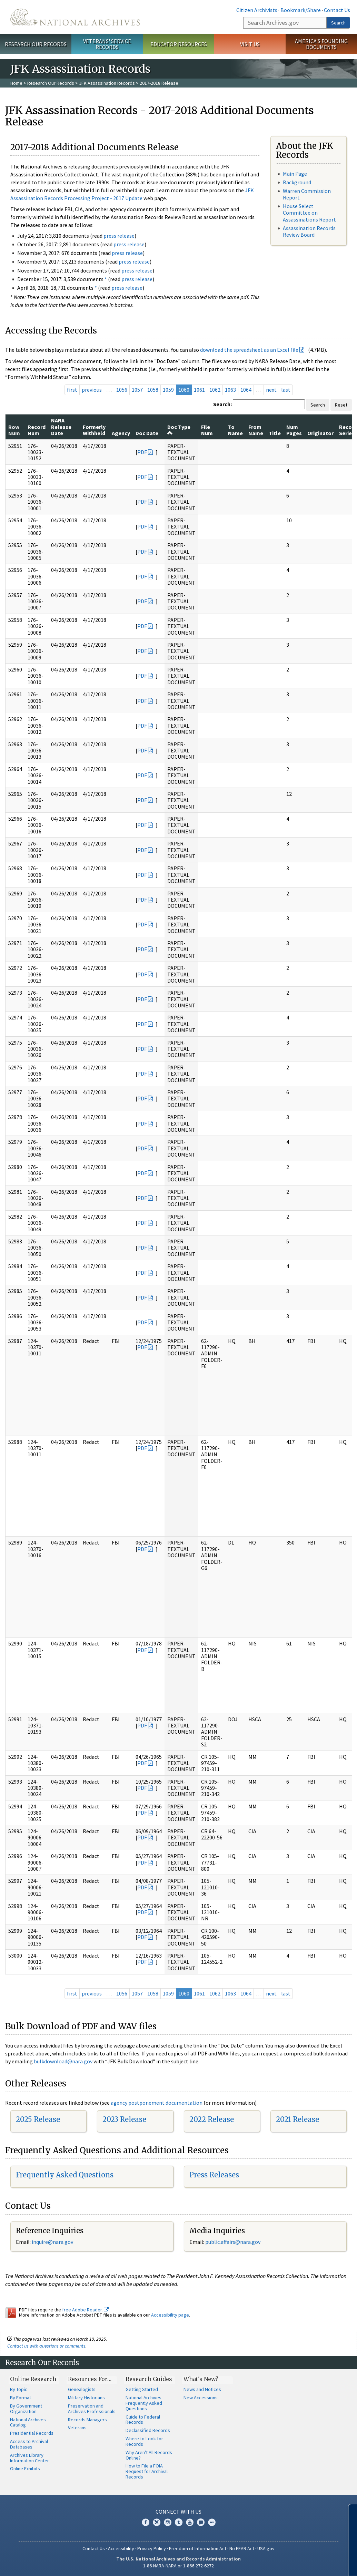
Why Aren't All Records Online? (149, 2455)
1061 (199, 389)
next (271, 389)
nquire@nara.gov (53, 2241)
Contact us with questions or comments (46, 2346)
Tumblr (179, 2522)
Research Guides (149, 2378)
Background (297, 182)
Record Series (348, 430)
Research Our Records (36, 44)
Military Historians (86, 2397)
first (72, 389)
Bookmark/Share (300, 10)
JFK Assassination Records (107, 83)
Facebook (145, 2522)
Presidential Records (31, 2433)
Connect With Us (178, 2511)
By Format (20, 2397)
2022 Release (211, 2119)
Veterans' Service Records (107, 44)
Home (16, 83)
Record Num (37, 430)
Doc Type (178, 429)
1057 (137, 389)
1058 (152, 389)
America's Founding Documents (321, 44)
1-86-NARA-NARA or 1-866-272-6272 (178, 2566)
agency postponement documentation (156, 2102)
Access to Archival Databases (29, 2444)
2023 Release (124, 2119)
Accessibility (121, 2548)
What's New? (201, 2378)
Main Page (295, 173)
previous (92, 389)
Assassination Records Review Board (309, 231)
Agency (121, 433)
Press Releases (214, 2174)
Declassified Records (148, 2430)
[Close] (349, 2512)
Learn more (295, 2563)
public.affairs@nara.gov (232, 2241)
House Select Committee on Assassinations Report (309, 213)
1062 (214, 389)
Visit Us (250, 44)
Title (275, 433)
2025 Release (38, 2119)
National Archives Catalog (28, 2422)
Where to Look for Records (144, 2441)
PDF (142, 452)
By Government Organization (26, 2408)
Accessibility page (170, 2315)
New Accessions (201, 2397)
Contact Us (337, 10)
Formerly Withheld (94, 430)
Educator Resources (178, 44)
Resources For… (89, 2378)
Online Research (33, 2378)
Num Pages (294, 430)
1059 (168, 389)
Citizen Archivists (256, 10)
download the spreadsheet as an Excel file (249, 349)
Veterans (77, 2427)
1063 (230, 389)
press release (119, 235)
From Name (255, 430)
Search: (222, 404)
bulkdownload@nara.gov (63, 2061)
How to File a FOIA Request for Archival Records (147, 2471)
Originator (320, 433)
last (285, 389)
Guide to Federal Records (143, 2419)
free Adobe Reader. (85, 2310)
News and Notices (202, 2389)
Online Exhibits (25, 2468)
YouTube (190, 2522)
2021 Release (297, 2119)
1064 (245, 389)
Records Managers (87, 2419)
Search (338, 23)
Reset (341, 405)
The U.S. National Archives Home (75, 17)
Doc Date (147, 433)
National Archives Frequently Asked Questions (144, 2403)
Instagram (167, 2522)
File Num (207, 430)
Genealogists (82, 2389)
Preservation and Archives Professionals (92, 2408)
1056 (121, 389)
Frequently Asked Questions (64, 2174)
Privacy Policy (151, 2548)
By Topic (18, 2389)
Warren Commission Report (307, 194)
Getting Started (142, 2389)
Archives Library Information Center (29, 2458)
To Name (235, 430)
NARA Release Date (61, 427)
